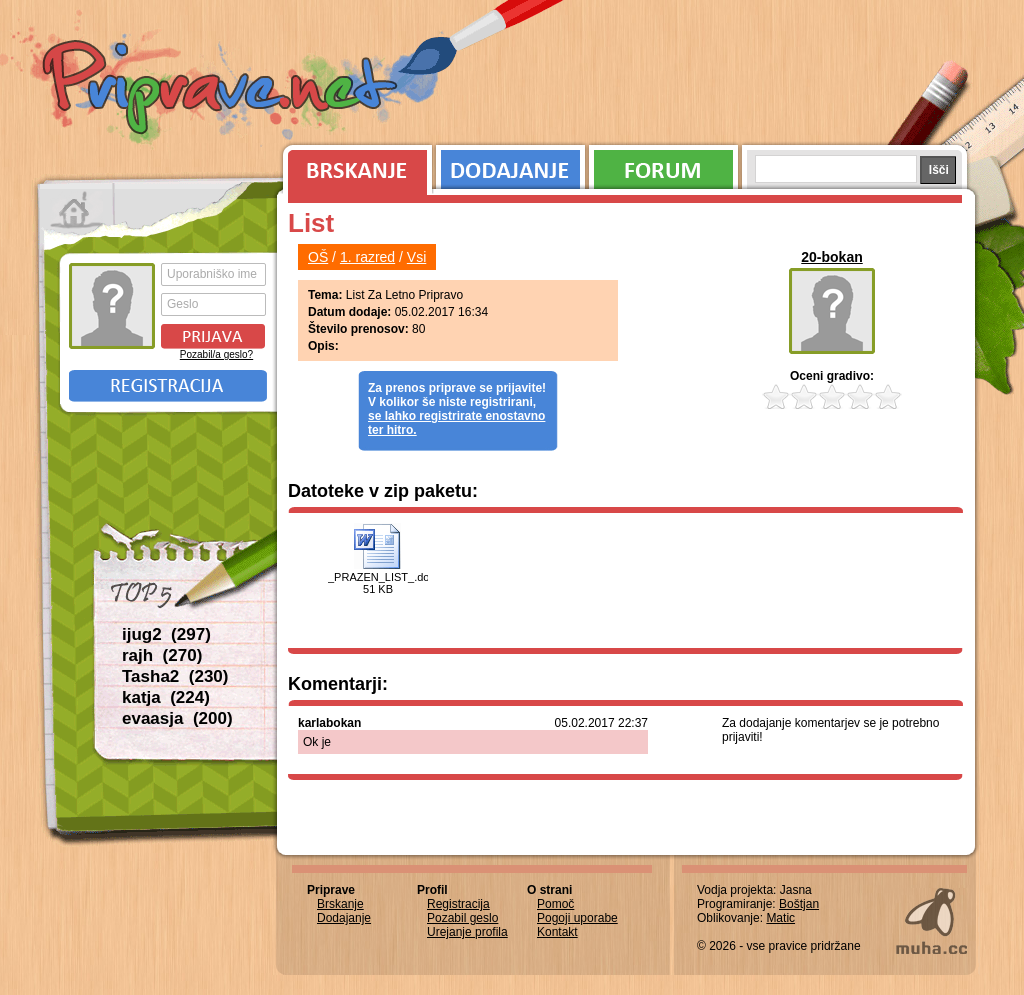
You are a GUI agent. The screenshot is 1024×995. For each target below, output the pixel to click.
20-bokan (831, 257)
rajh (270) (162, 655)
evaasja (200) (177, 718)
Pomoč (555, 904)
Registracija (168, 386)
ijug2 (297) (166, 634)
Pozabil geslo (462, 918)
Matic (780, 918)
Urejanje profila (467, 932)
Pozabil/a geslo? (216, 354)
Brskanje (354, 165)
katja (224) (166, 697)
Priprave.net (222, 90)
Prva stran (76, 210)
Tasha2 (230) (175, 676)
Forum (663, 165)
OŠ (318, 257)
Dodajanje (510, 165)
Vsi (416, 257)
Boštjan (799, 904)
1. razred (367, 257)
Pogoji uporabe (577, 918)
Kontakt (557, 932)
